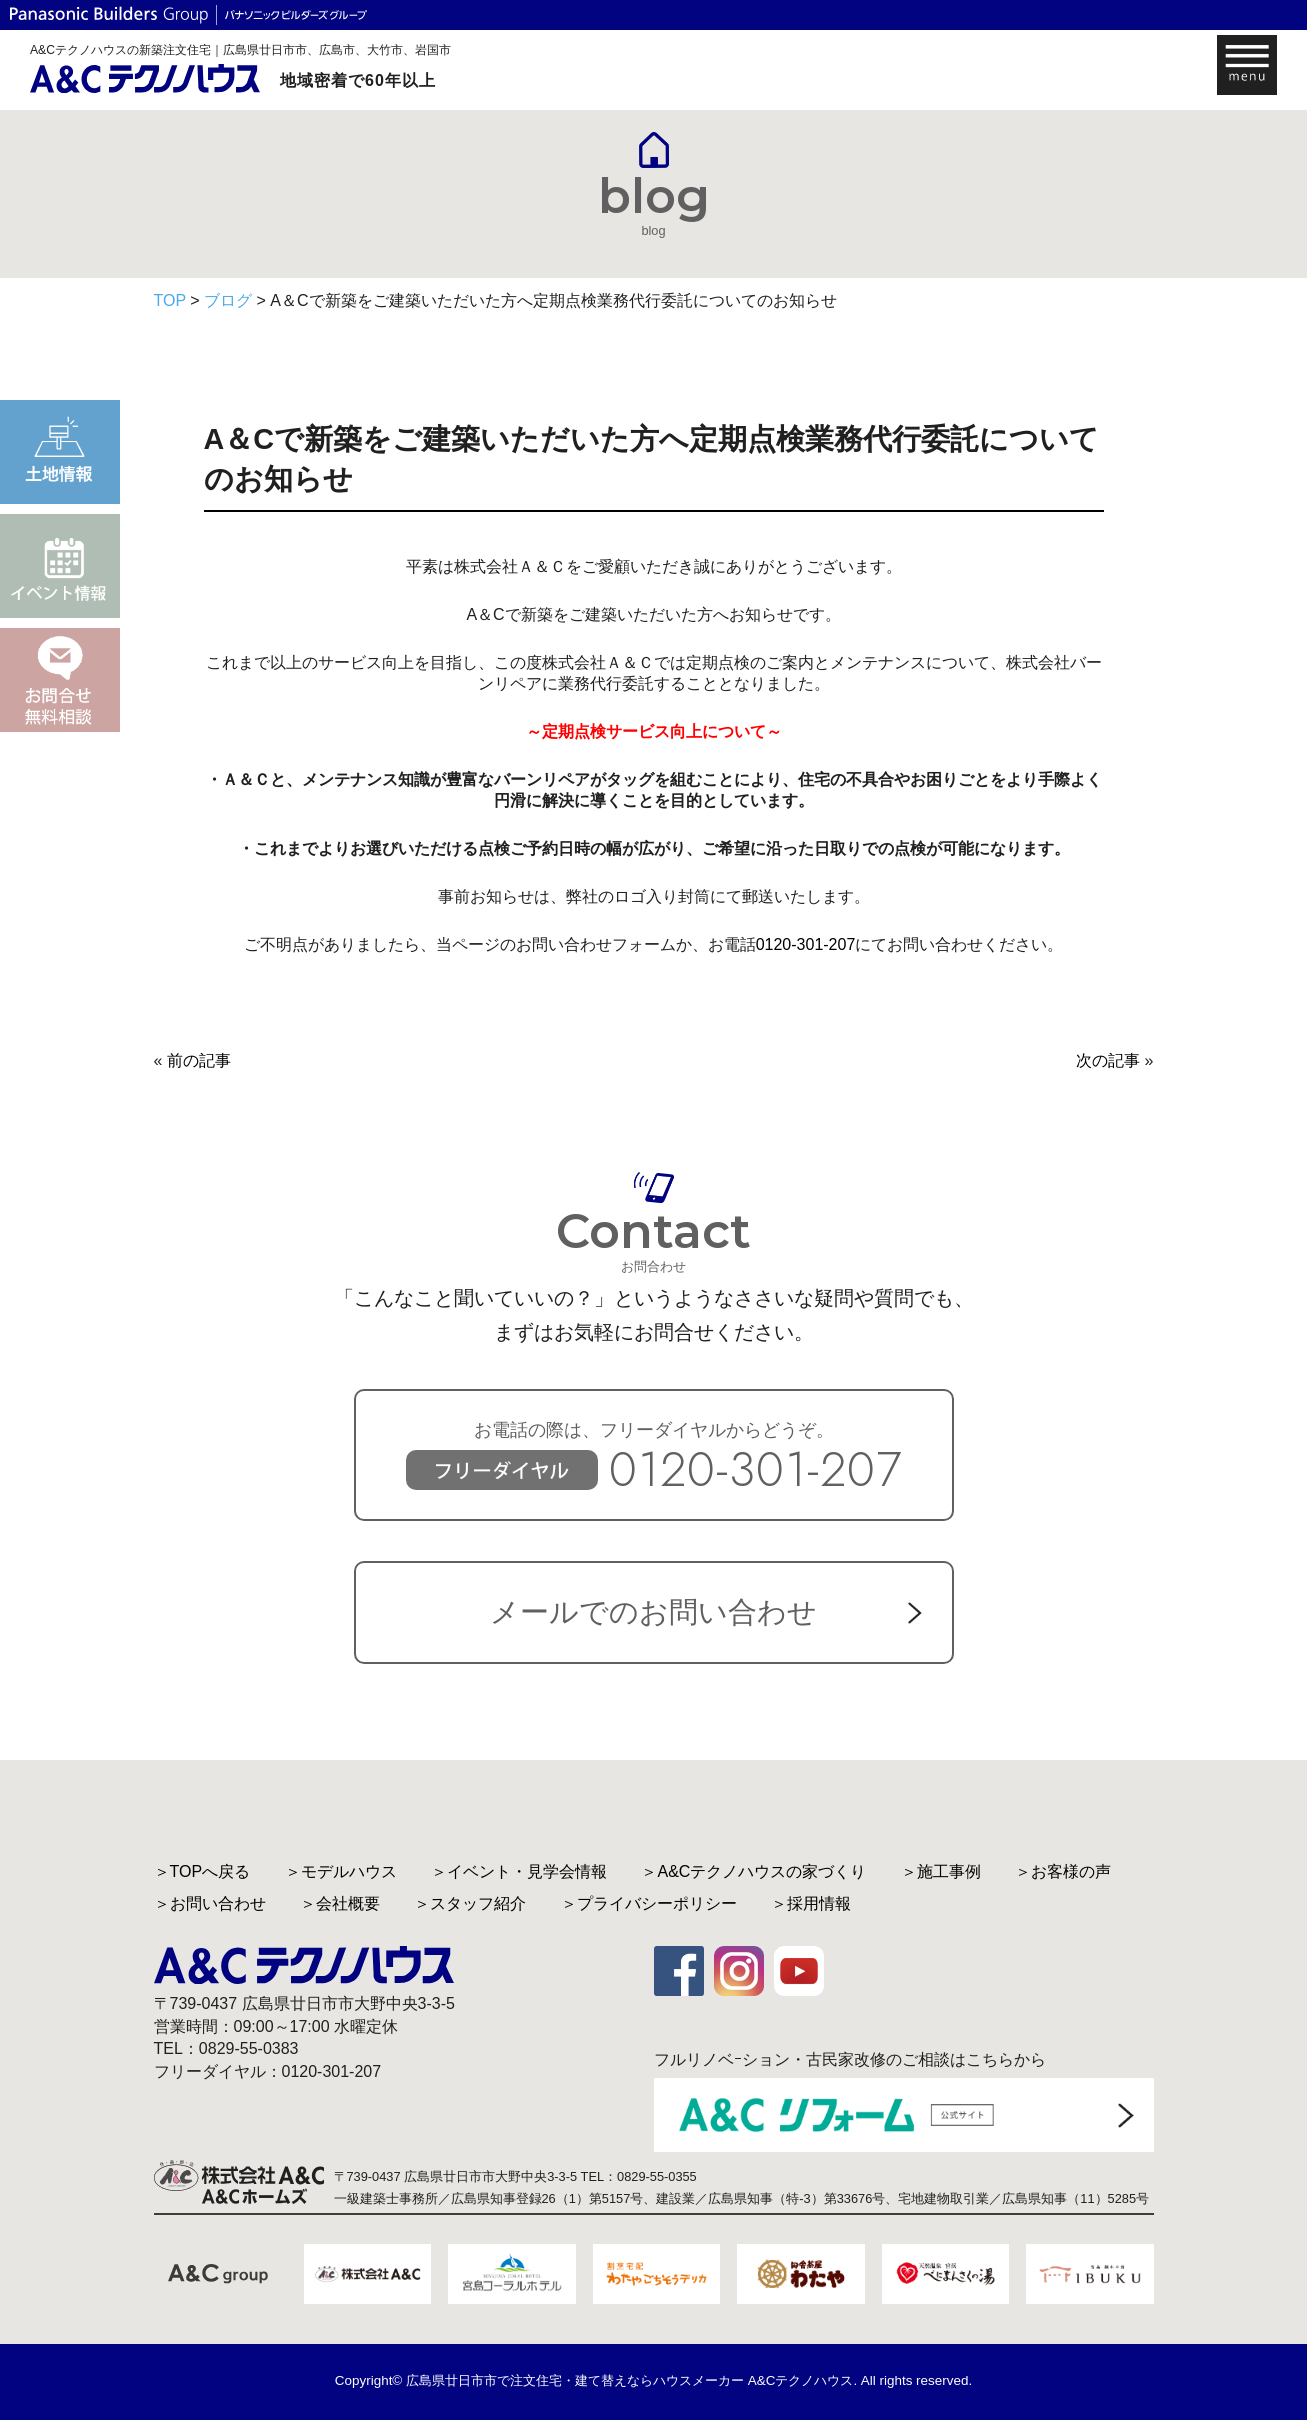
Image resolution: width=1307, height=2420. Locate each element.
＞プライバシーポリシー (649, 1903)
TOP (170, 300)
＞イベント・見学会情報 (519, 1871)
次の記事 (1108, 1060)
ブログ (228, 300)
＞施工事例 (941, 1871)
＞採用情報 (811, 1903)
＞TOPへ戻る (202, 1871)
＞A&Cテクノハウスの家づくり (753, 1871)
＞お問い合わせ (210, 1903)
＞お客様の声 (1063, 1871)
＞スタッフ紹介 (470, 1903)
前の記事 (199, 1060)
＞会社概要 (340, 1903)
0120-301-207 (806, 944)
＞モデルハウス (341, 1871)
